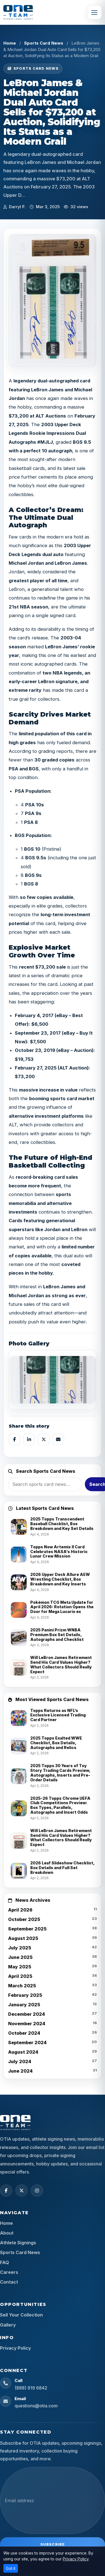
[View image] (52, 1379)
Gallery (8, 2325)
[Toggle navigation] (94, 12)
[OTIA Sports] (18, 12)
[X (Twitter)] (21, 2190)
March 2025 (22, 1985)
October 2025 (24, 1919)
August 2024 (23, 2052)
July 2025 (19, 1948)
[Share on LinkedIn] (29, 1439)
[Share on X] (44, 1439)
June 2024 (20, 2071)
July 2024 (19, 2061)
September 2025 (27, 1929)
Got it (10, 2568)
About (6, 2233)
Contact (9, 2282)
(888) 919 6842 (31, 2388)
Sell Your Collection (21, 2315)
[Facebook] (6, 2190)
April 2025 (20, 1976)
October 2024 (24, 2033)
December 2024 (26, 2014)
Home (9, 43)
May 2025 (19, 1966)
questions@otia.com (36, 2405)
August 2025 (23, 1938)
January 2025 (24, 2004)
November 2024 (26, 2023)
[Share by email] (58, 1439)
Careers (9, 2272)
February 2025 (25, 1995)
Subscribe (52, 2544)
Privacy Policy (15, 2348)
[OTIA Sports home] (15, 2122)
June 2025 (20, 1957)
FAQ (4, 2262)
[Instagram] (37, 2190)
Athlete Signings (18, 2242)
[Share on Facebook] (14, 1439)
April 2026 (20, 1910)
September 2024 (27, 2042)
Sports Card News (43, 43)
